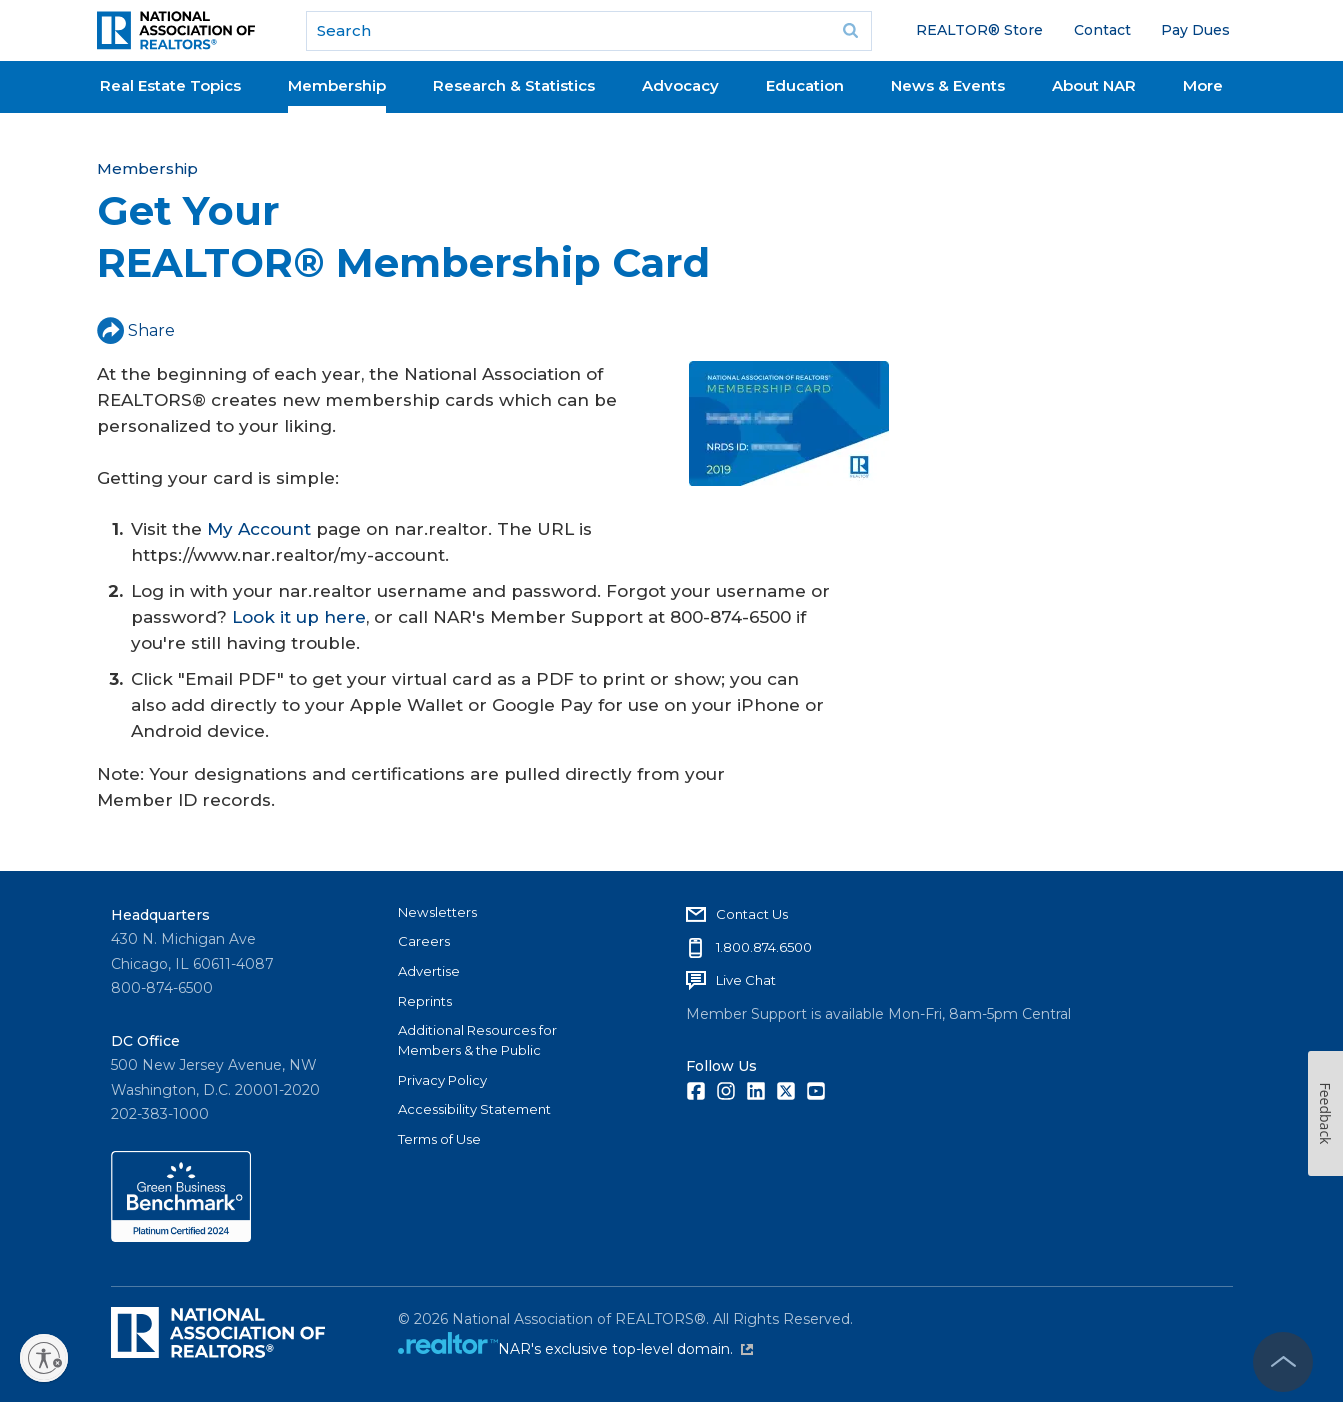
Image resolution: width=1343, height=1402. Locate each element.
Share (136, 330)
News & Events (948, 85)
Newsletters (437, 912)
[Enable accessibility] (44, 1358)
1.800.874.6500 (764, 947)
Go (850, 31)
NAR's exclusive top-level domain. (625, 1349)
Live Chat (746, 980)
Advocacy (680, 85)
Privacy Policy (442, 1080)
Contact (1102, 30)
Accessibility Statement (474, 1109)
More (1203, 85)
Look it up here (299, 617)
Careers (424, 941)
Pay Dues (1195, 30)
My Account (259, 529)
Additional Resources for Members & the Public (477, 1040)
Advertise (429, 971)
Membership (337, 85)
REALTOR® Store (979, 30)
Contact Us (752, 914)
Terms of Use (439, 1139)
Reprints (425, 1001)
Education (805, 85)
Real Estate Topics (170, 85)
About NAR (1094, 85)
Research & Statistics (514, 85)
